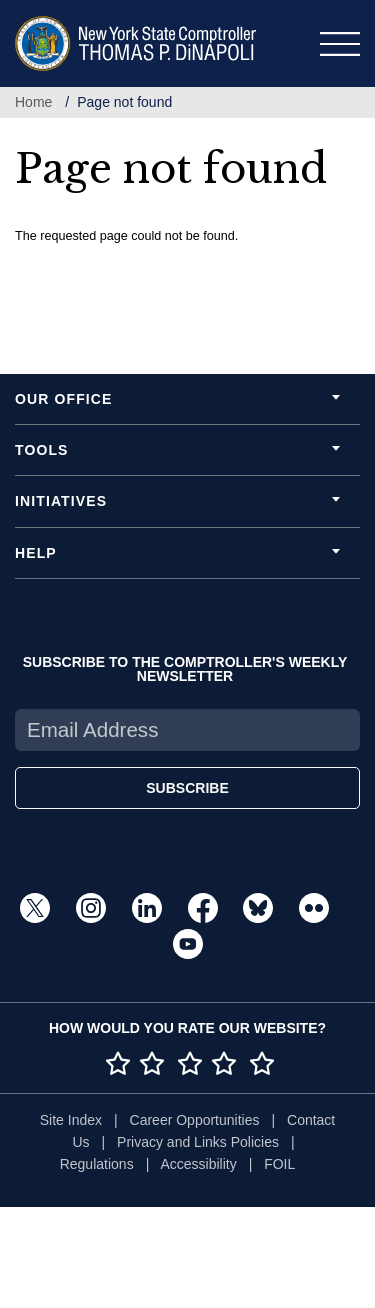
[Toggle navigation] (340, 44)
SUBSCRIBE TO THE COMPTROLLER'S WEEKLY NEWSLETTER (185, 669)
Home (33, 102)
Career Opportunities (195, 1120)
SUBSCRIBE (187, 788)
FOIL (279, 1164)
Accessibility (198, 1164)
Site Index (71, 1120)
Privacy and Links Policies (198, 1142)
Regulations (97, 1164)
